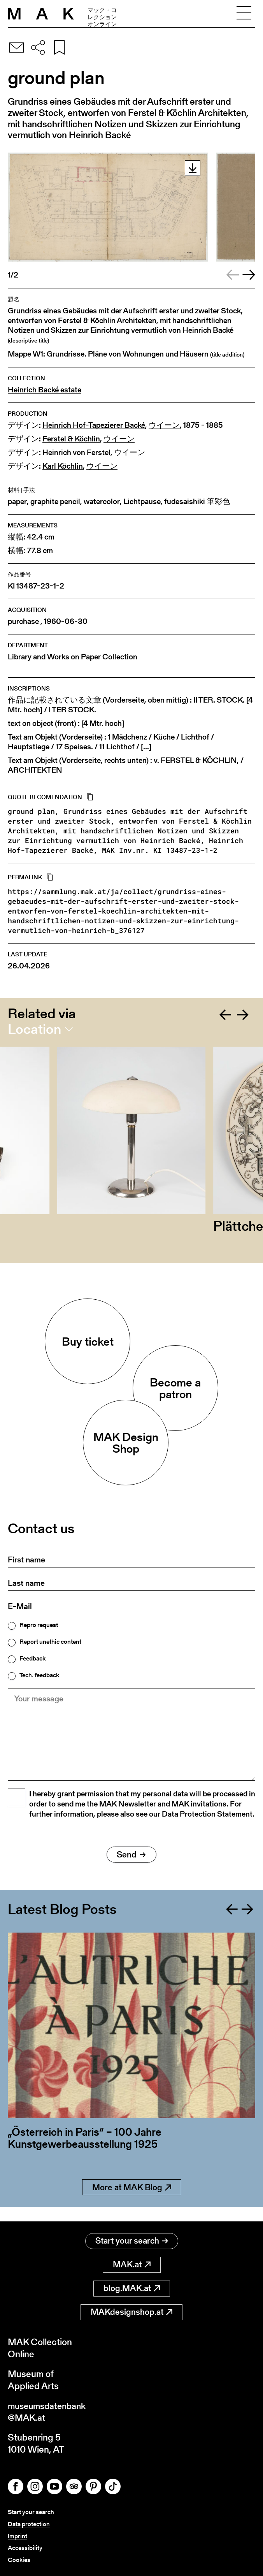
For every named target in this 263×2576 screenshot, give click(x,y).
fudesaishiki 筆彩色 (197, 501)
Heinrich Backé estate (44, 390)
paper (17, 501)
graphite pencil (55, 501)
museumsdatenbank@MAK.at (49, 2411)
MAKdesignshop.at (131, 2311)
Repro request (38, 1625)
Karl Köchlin (62, 466)
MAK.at (132, 2264)
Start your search (131, 2240)
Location (34, 1029)
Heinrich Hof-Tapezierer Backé (93, 425)
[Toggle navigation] (244, 13)
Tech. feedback (39, 1675)
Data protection (29, 2524)
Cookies (19, 2559)
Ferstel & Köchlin (71, 439)
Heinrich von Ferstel (76, 452)
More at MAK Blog (131, 2201)
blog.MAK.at (131, 2287)
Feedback (32, 1658)
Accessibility (25, 2548)
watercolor (102, 501)
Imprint (17, 2536)
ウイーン (164, 425)
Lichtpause (142, 501)
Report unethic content (50, 1642)
